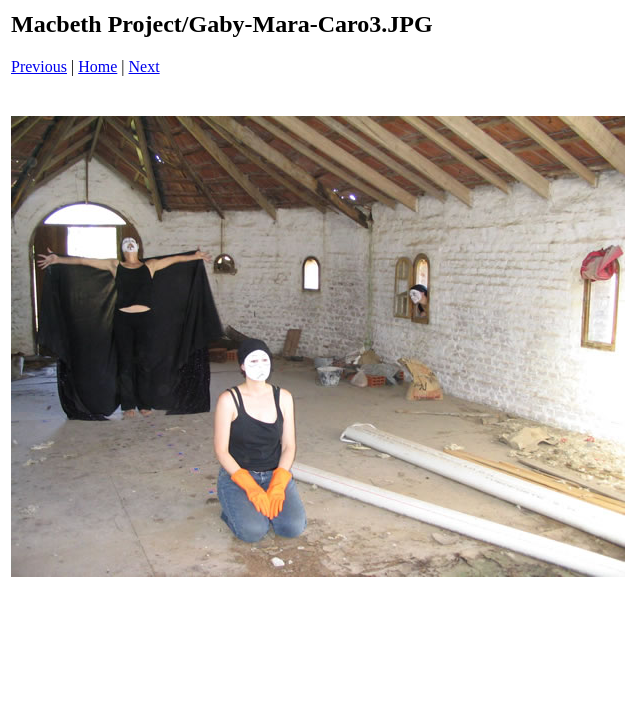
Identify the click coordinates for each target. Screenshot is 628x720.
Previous (39, 66)
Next (144, 66)
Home (97, 66)
